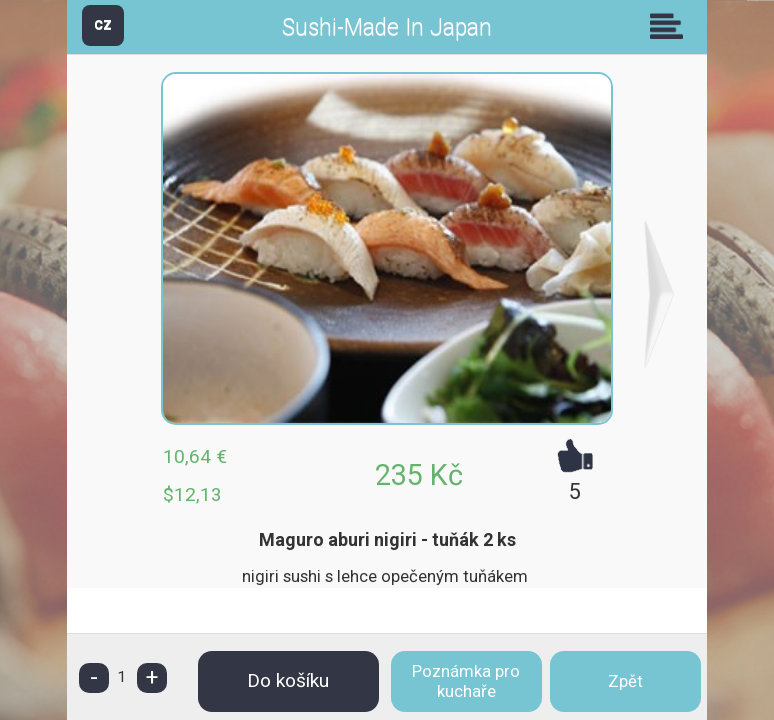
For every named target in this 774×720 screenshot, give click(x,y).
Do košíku (288, 680)
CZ (103, 24)
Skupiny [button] (671, 26)
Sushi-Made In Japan (387, 27)
